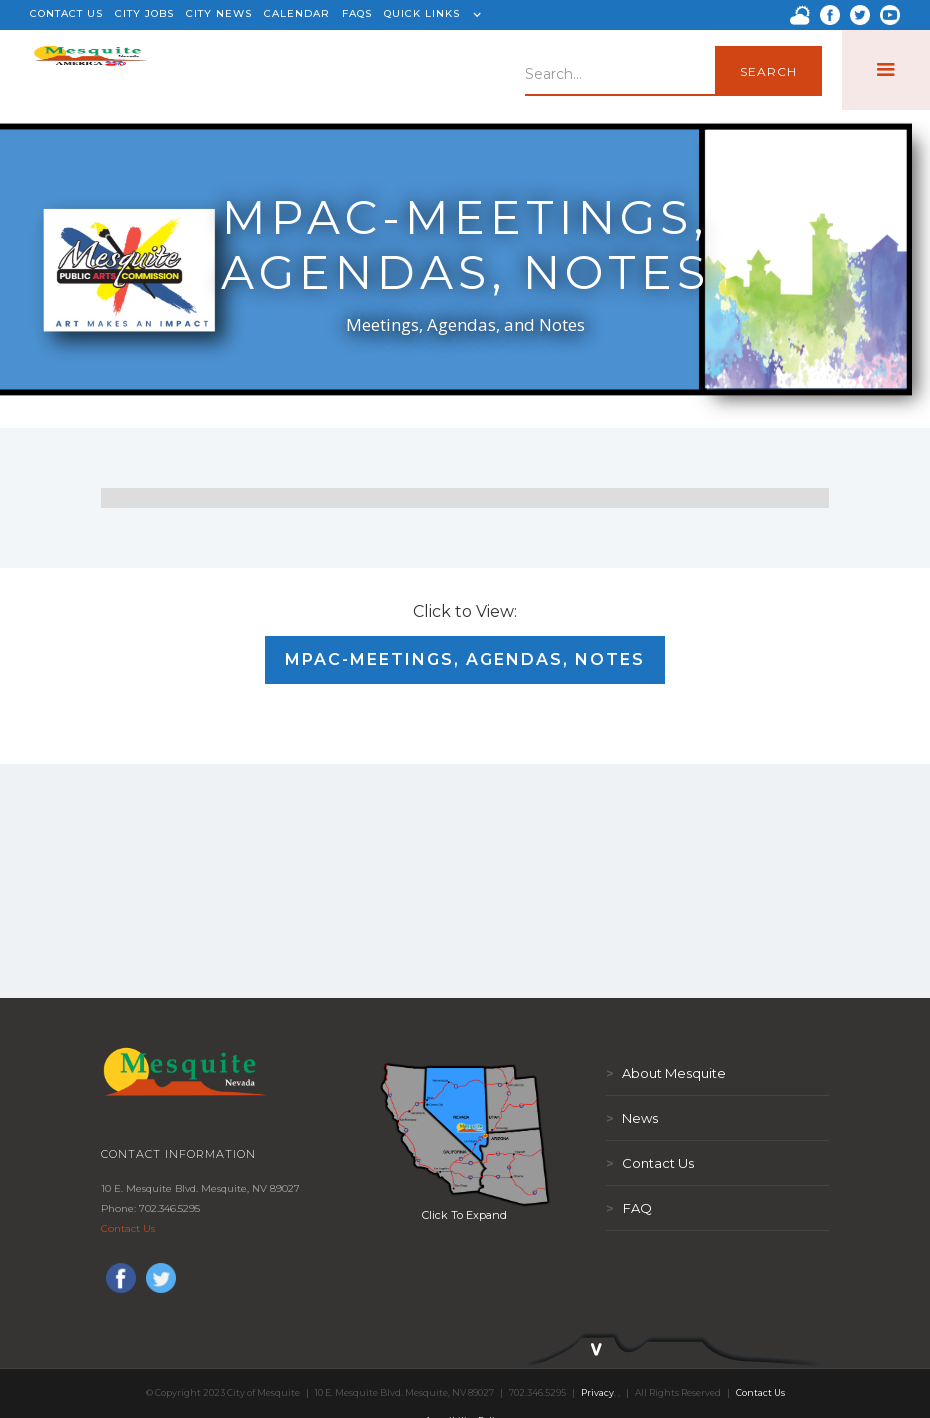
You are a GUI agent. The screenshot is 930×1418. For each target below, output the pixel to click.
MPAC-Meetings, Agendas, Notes (465, 659)
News (632, 1118)
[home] (90, 70)
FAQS (357, 13)
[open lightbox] (465, 1134)
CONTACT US (66, 13)
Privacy (597, 1392)
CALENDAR (297, 13)
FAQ (629, 1208)
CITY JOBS (144, 13)
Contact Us (128, 1228)
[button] (430, 15)
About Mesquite (666, 1073)
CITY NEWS (219, 13)
